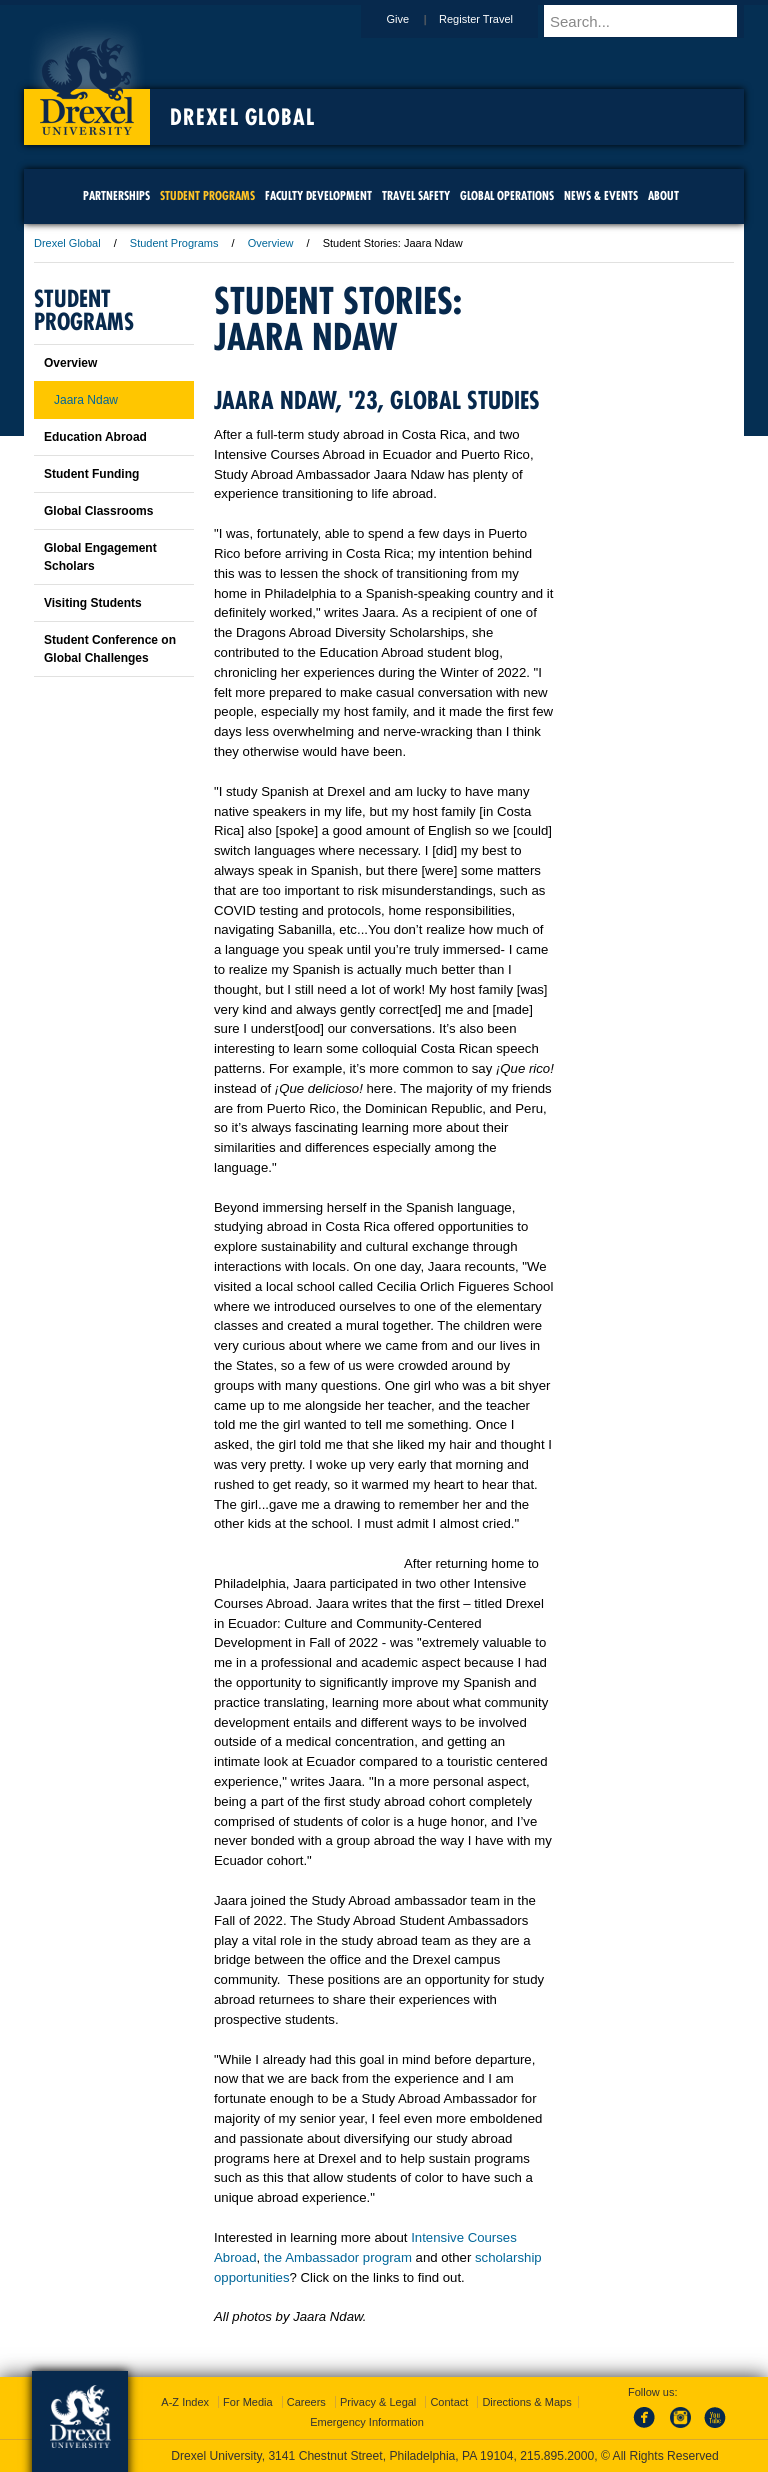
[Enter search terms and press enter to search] (653, 21)
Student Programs (174, 243)
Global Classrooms (98, 511)
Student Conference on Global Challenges (110, 649)
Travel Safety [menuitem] (416, 195)
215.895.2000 (557, 2456)
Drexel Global (242, 117)
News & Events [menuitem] (601, 195)
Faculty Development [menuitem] (318, 195)
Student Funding (91, 474)
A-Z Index (185, 2402)
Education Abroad (95, 437)
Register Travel (495, 19)
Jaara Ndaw (86, 400)
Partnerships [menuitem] (116, 195)
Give (416, 19)
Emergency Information (367, 2422)
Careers (306, 2402)
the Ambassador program (338, 2257)
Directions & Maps (526, 2402)
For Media (248, 2402)
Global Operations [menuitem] (507, 195)
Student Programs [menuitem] (207, 195)
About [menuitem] (663, 195)
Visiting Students (93, 603)
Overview (271, 243)
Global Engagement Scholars (100, 557)
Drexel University (87, 80)
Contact (449, 2402)
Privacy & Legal (378, 2402)
